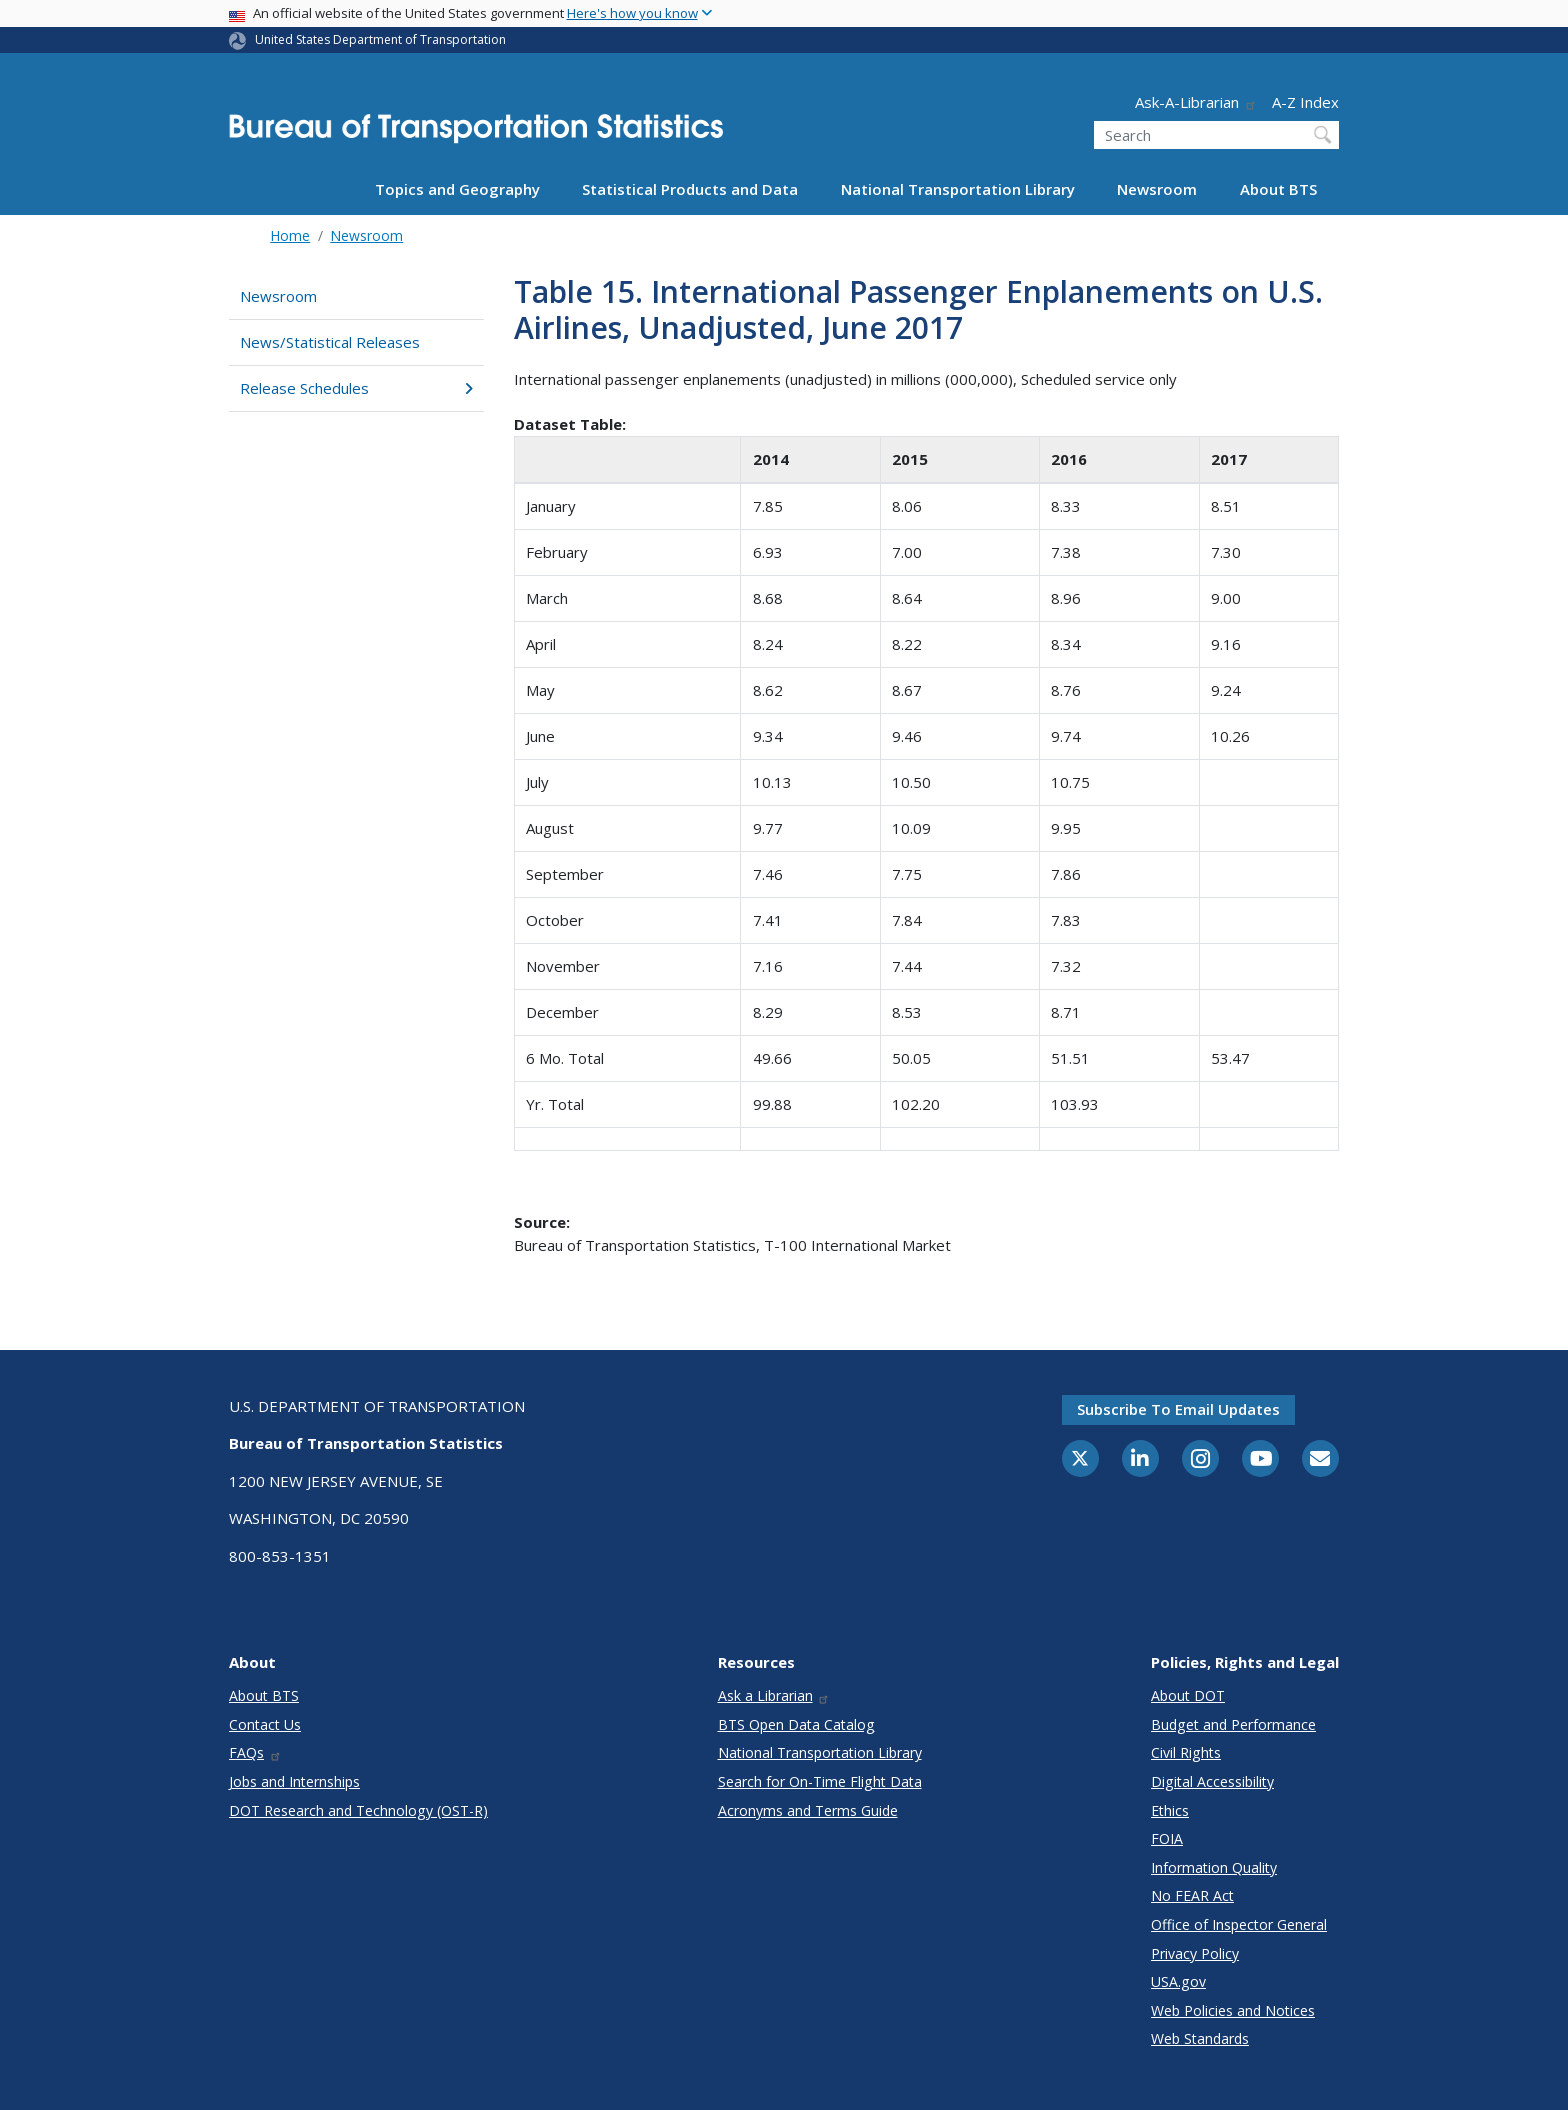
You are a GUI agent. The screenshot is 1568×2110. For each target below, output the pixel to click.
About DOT (1188, 1695)
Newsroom (1157, 189)
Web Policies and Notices (1233, 2010)
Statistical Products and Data (690, 189)
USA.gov (1178, 1981)
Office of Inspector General (1239, 1924)
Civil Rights (1186, 1752)
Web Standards (1200, 2038)
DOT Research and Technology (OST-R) (358, 1810)
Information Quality (1214, 1867)
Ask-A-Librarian (1196, 102)
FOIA (1167, 1838)
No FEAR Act (1192, 1895)
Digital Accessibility (1212, 1781)
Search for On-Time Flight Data (820, 1781)
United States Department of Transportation (380, 39)
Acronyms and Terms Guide (808, 1810)
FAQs (255, 1752)
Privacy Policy (1195, 1953)
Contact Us (265, 1724)
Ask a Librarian (774, 1695)
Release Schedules (356, 388)
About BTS (1278, 189)
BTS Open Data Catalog (796, 1724)
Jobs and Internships (294, 1781)
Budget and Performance (1233, 1724)
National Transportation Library (958, 189)
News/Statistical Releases (330, 342)
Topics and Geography (457, 189)
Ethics (1170, 1810)
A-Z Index (1305, 102)
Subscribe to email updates (1178, 1409)
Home (290, 235)
